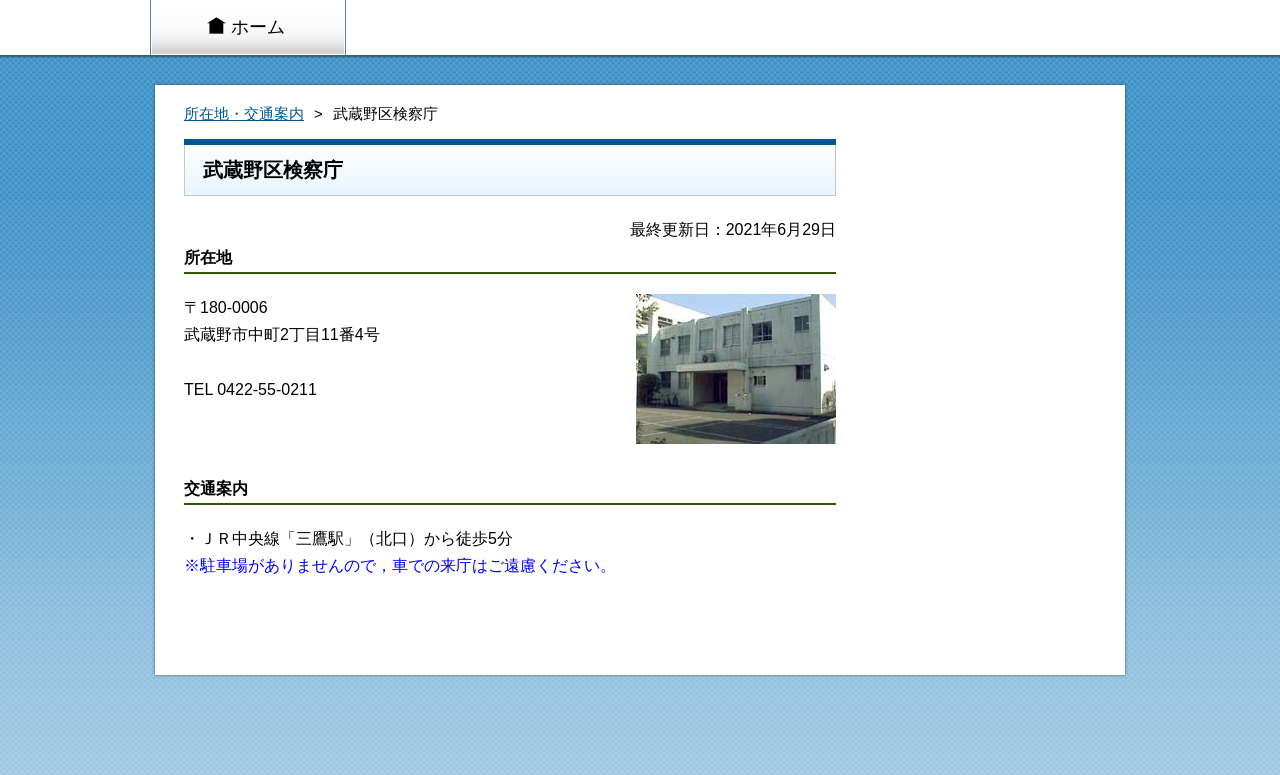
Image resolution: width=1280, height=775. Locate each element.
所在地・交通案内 (244, 114)
